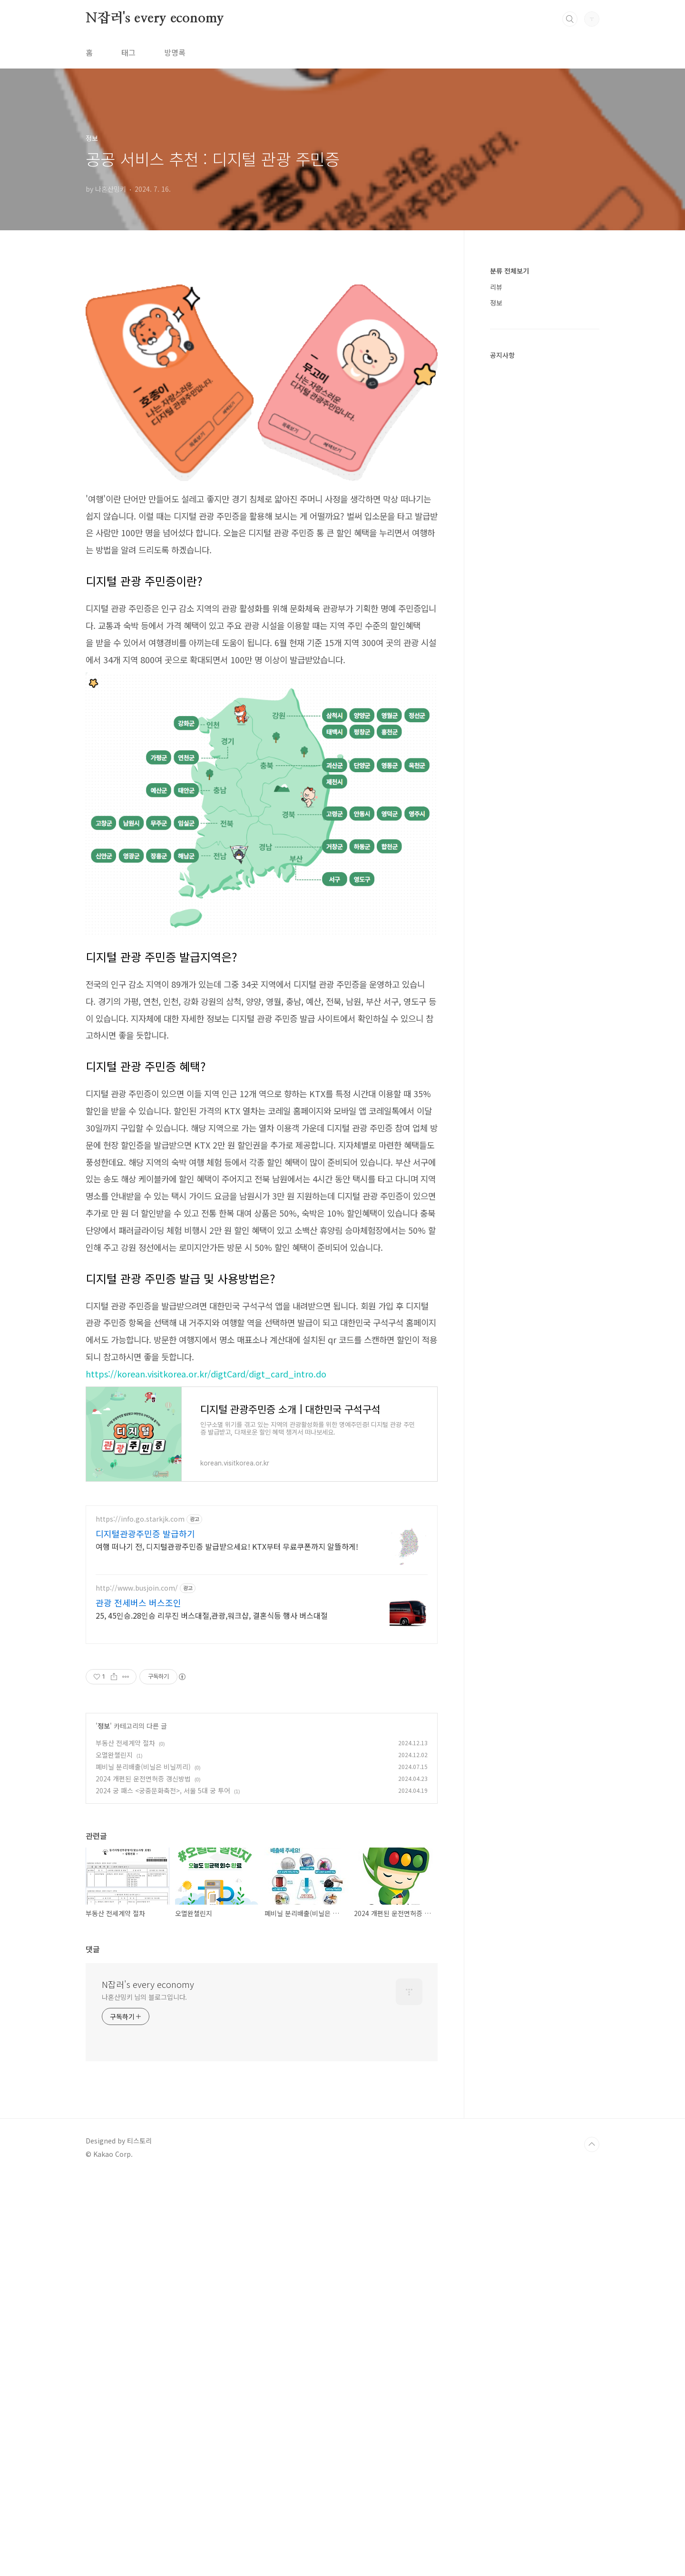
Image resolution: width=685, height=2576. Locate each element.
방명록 (175, 52)
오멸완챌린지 (114, 1888)
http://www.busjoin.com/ (137, 1721)
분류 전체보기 (509, 270)
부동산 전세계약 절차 (125, 1876)
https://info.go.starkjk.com (140, 1652)
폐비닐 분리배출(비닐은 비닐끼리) (143, 1900)
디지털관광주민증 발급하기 (145, 1666)
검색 (570, 19)
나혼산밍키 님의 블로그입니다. (144, 2130)
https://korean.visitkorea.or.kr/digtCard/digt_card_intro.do (206, 1373)
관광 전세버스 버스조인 (138, 1735)
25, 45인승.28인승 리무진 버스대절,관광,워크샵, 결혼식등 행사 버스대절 (212, 1748)
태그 (128, 52)
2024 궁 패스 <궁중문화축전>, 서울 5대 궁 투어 (163, 1923)
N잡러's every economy (155, 18)
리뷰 (496, 287)
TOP (591, 2277)
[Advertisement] (262, 1562)
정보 (104, 1859)
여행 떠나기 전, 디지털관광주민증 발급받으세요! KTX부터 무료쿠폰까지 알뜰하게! (227, 1679)
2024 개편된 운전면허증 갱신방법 (143, 1912)
